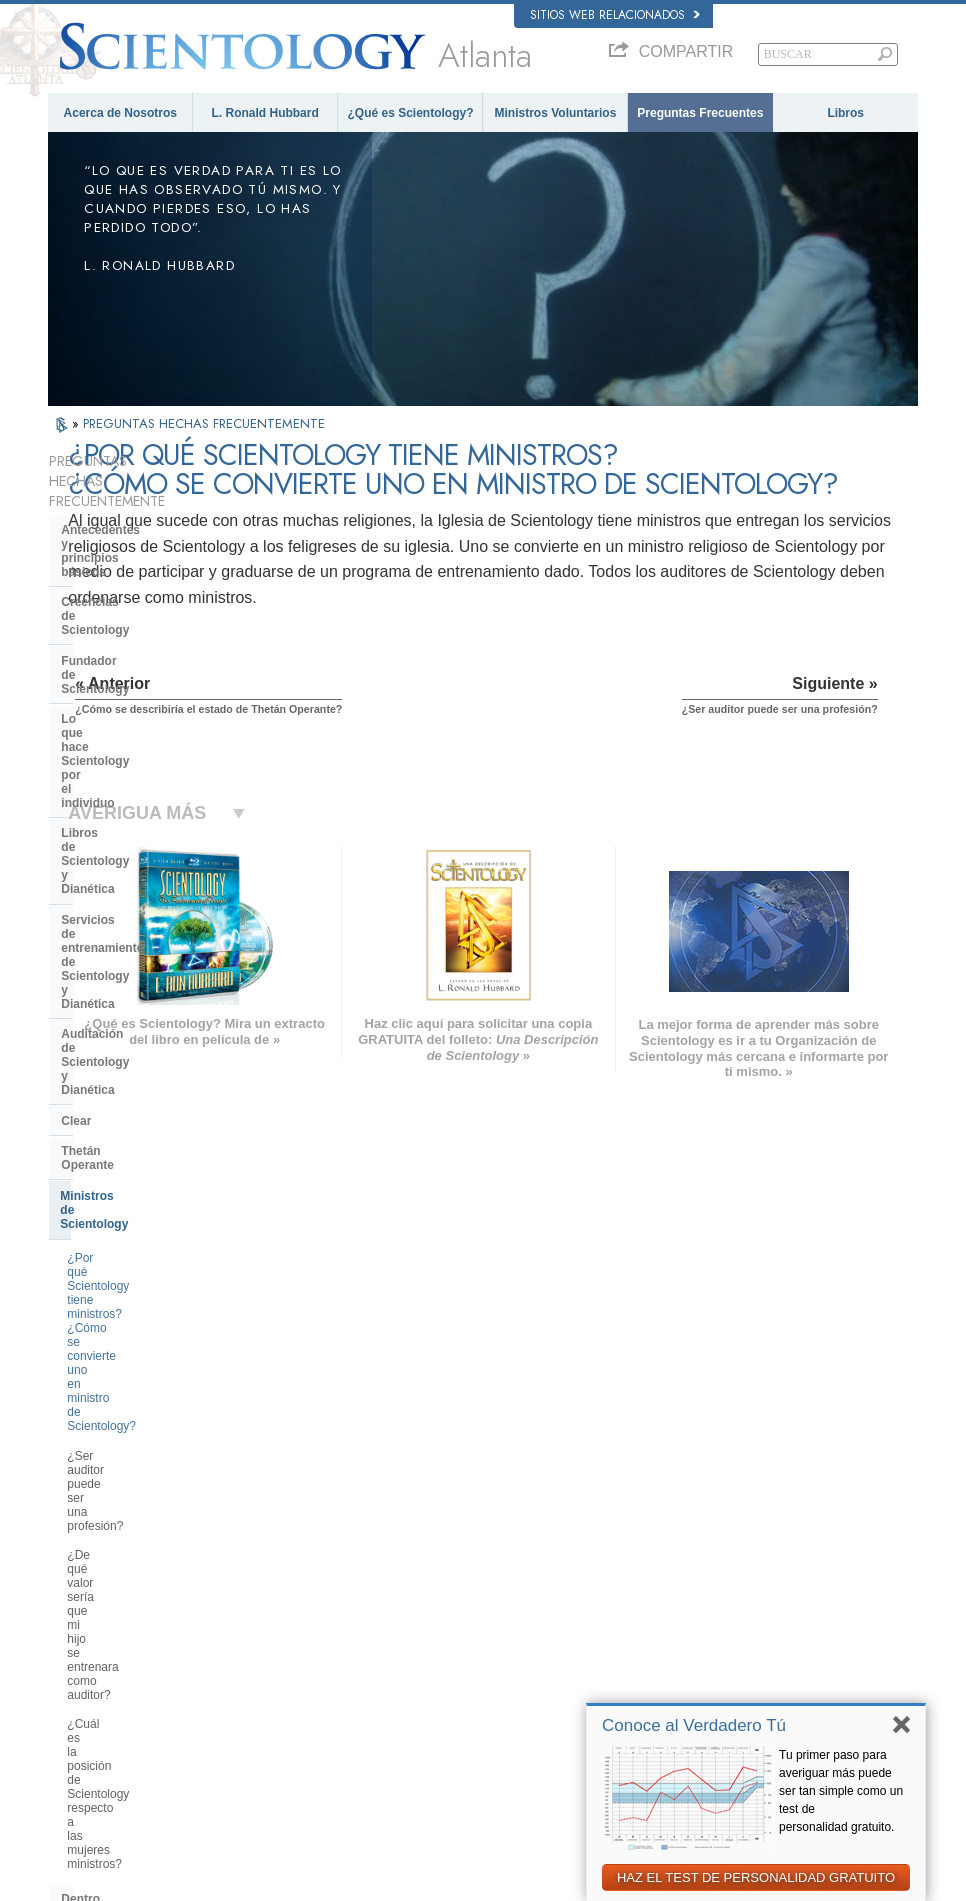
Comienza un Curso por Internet (767, 1627)
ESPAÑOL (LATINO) (285, 1604)
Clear (76, 779)
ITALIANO (259, 1662)
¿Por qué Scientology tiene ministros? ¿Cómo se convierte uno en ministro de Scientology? (161, 888)
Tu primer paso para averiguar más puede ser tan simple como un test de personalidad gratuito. (841, 1791)
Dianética (712, 1550)
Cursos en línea (490, 1647)
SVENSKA (261, 1585)
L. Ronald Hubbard (264, 113)
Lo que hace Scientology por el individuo (149, 622)
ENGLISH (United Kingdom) (126, 1565)
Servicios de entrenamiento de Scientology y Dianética (148, 697)
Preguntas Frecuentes (700, 113)
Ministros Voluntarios (556, 113)
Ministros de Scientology (131, 840)
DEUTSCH (84, 1724)
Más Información (492, 1666)
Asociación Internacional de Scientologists (756, 1673)
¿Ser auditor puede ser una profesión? (140, 939)
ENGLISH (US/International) (127, 1546)
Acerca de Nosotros (120, 113)
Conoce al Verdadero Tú (694, 1725)
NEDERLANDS (95, 1705)
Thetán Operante (108, 809)
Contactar (476, 1685)
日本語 (74, 1647)
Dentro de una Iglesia (121, 1081)
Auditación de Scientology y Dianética (141, 741)
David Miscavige (729, 1608)
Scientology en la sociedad (138, 1352)
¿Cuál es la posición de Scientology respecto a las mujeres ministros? (160, 1032)
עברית (76, 1625)
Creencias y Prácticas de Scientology (543, 1550)
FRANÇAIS (86, 1604)
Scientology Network (739, 1570)
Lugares (472, 1705)
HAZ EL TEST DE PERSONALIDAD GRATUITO (756, 1877)
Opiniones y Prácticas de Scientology (132, 1118)
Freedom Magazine (736, 1700)
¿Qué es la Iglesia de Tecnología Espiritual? (153, 1284)
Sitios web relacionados (615, 15)
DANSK (77, 1585)
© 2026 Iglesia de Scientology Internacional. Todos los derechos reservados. (234, 1880)
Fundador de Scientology (133, 585)
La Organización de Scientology (152, 1186)
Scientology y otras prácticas (144, 1156)
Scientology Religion (739, 1589)
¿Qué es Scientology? (411, 113)
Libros (845, 113)
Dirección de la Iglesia (124, 1216)
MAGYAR (258, 1546)
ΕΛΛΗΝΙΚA (263, 1642)
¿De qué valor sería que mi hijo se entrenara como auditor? (158, 982)
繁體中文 (80, 1685)
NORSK (254, 1565)
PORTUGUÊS (269, 1681)
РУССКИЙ (84, 1666)
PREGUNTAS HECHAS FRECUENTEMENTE (204, 423)
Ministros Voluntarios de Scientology (777, 1647)
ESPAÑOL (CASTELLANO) (302, 1623)
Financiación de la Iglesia (133, 1321)
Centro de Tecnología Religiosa (150, 1247)
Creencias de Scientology (134, 554)
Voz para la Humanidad (509, 1570)
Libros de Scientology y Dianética (157, 659)
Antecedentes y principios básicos (135, 517)
